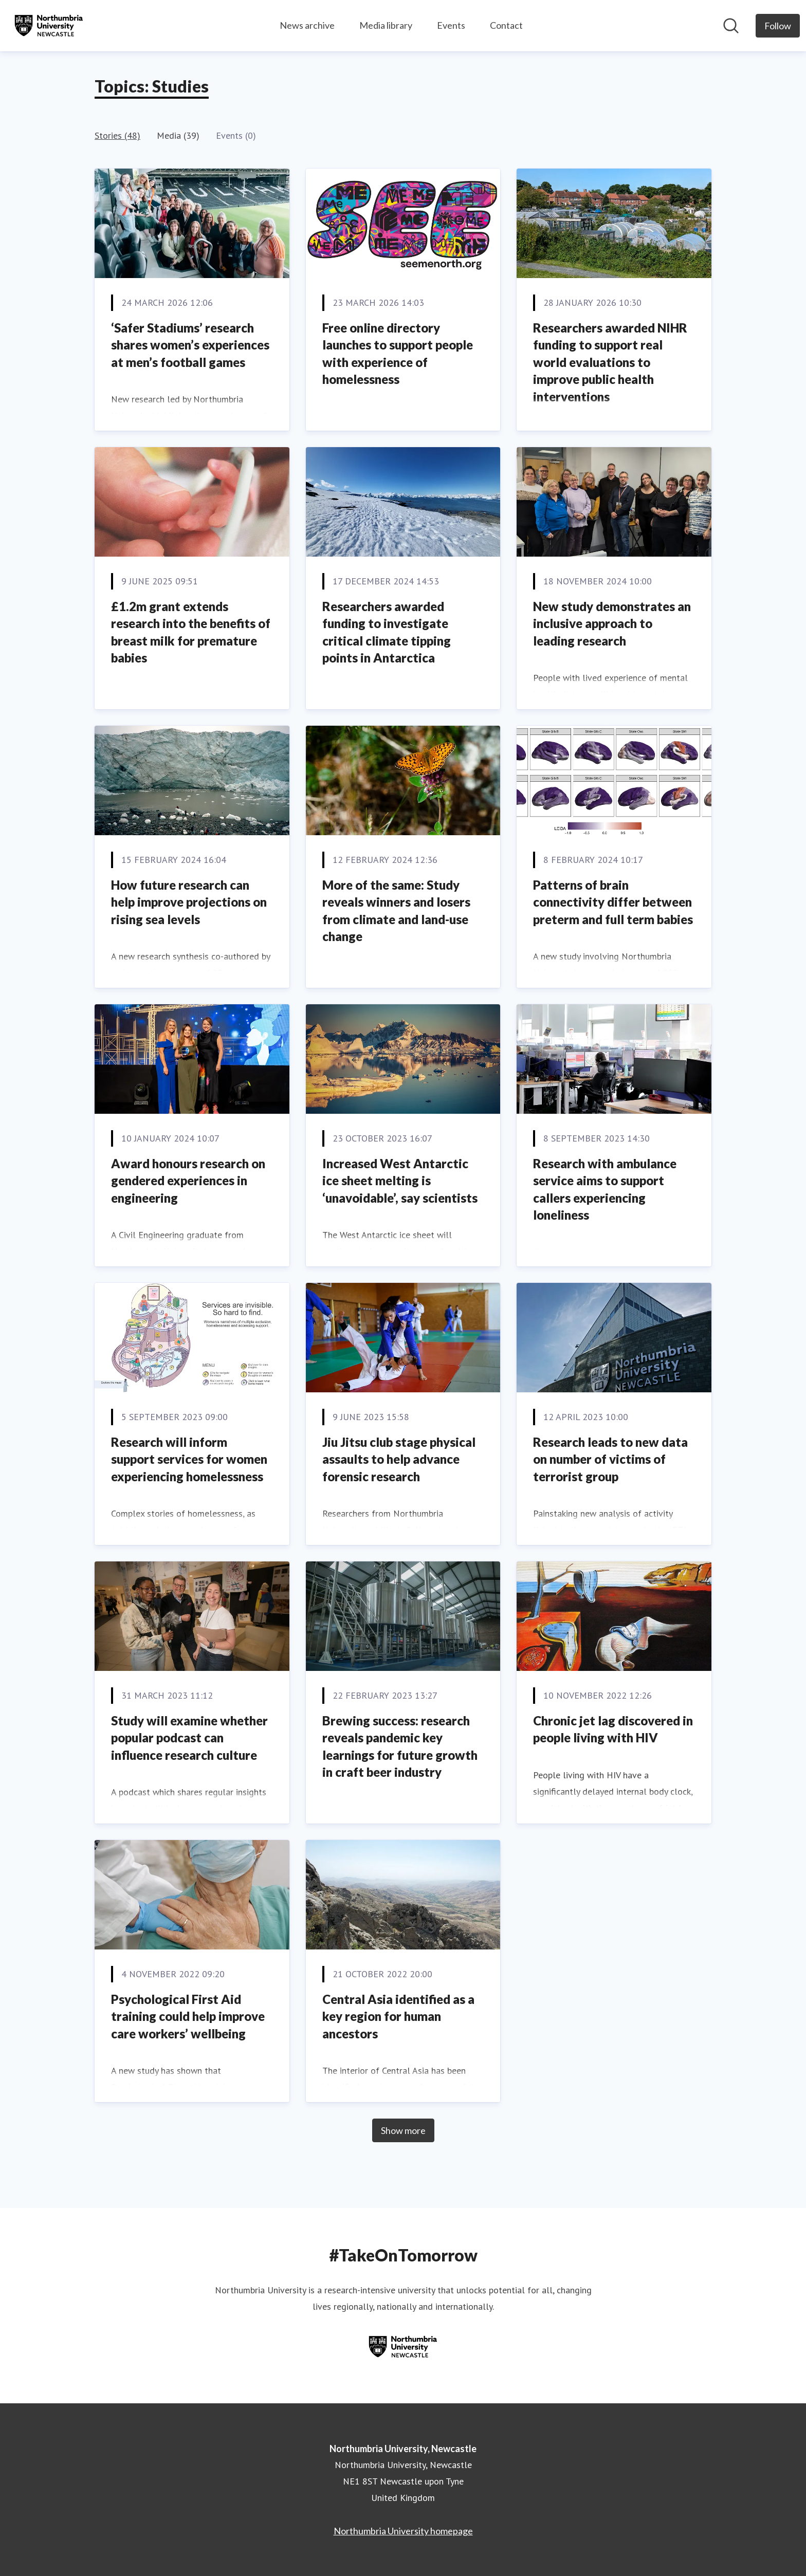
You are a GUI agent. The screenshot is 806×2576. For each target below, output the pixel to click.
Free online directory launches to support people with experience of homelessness (397, 353)
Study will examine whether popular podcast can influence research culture (189, 1737)
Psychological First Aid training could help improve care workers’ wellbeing (188, 2016)
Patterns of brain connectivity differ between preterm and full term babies (613, 902)
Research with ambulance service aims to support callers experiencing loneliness (604, 1189)
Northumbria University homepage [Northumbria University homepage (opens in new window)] (403, 2530)
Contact (506, 25)
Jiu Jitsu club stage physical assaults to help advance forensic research (398, 1459)
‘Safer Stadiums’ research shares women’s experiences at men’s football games (190, 345)
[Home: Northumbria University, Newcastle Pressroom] (48, 25)
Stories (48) (117, 135)
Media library (385, 25)
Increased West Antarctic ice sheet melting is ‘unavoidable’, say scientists (400, 1180)
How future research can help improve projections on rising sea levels (189, 902)
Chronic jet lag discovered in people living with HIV (613, 1729)
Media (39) (178, 135)
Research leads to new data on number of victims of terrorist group (610, 1459)
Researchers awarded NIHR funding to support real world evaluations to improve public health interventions (610, 362)
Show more (403, 2130)
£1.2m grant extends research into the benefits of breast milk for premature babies (190, 632)
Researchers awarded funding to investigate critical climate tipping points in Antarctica (386, 632)
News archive (307, 25)
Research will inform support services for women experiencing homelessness (189, 1459)
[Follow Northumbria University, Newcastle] (778, 26)
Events (451, 25)
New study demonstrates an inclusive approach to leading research (612, 623)
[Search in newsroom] (731, 25)
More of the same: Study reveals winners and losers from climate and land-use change (396, 910)
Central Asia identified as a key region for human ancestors (398, 2016)
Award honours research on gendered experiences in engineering (188, 1180)
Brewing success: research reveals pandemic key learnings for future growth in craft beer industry (400, 1746)
